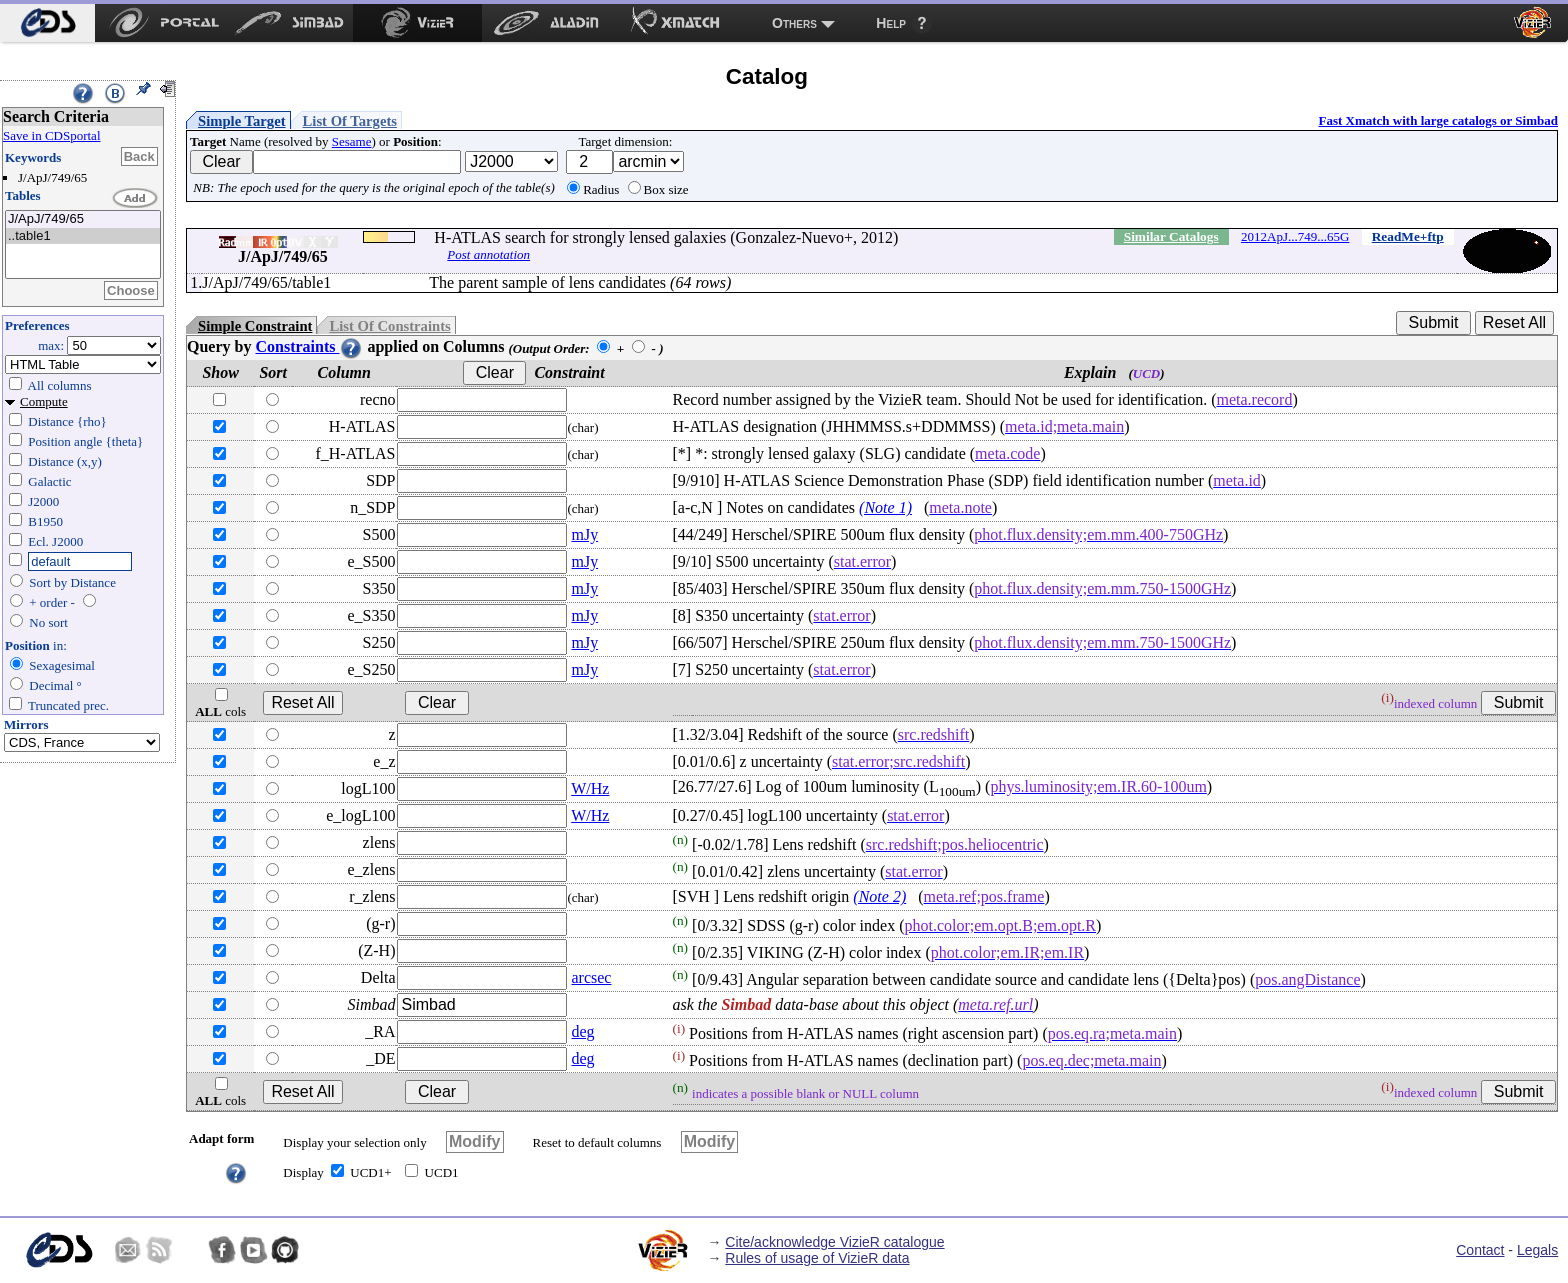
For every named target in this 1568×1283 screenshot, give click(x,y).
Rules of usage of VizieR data (817, 1258)
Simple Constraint (255, 326)
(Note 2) (879, 896)
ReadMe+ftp (1408, 236)
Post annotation (488, 254)
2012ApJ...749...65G (1295, 236)
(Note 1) (885, 507)
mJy (584, 534)
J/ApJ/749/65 (83, 219)
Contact (1480, 1250)
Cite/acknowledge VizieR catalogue (834, 1242)
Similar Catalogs (1171, 236)
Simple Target (242, 121)
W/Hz (590, 788)
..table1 (83, 236)
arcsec (591, 977)
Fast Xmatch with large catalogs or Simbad (1438, 120)
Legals (1537, 1250)
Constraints (309, 346)
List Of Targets (350, 121)
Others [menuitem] (794, 23)
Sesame (352, 141)
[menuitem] (47, 23)
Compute (44, 401)
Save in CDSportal (52, 135)
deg (582, 1031)
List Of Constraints (389, 326)
